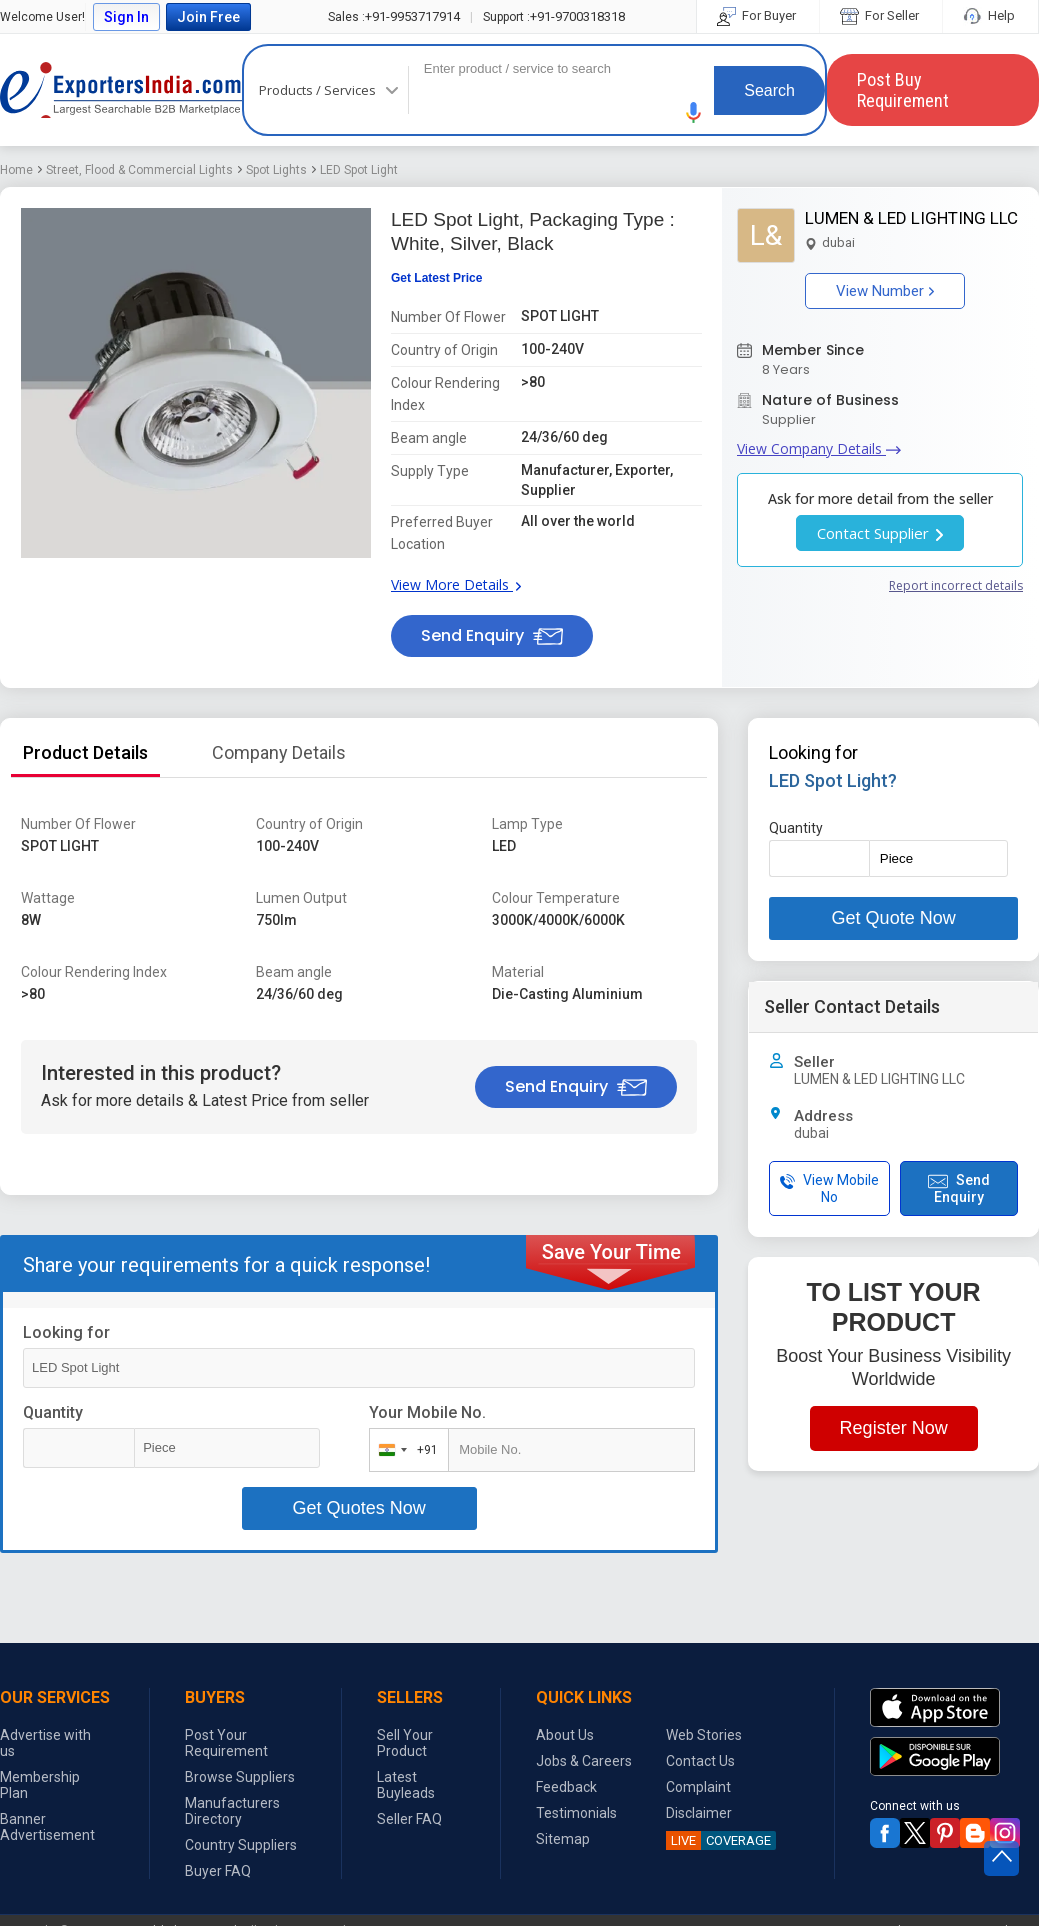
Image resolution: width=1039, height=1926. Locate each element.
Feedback (566, 1787)
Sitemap (563, 1839)
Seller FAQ (409, 1819)
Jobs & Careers (584, 1761)
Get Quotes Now (359, 1508)
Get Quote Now (894, 918)
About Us (565, 1735)
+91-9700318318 (554, 16)
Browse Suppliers (240, 1777)
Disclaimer (699, 1813)
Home (16, 170)
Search (769, 90)
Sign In (126, 17)
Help (990, 15)
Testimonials (576, 1813)
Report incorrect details (956, 585)
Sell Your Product (405, 1743)
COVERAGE (718, 1840)
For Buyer (758, 15)
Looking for (66, 1332)
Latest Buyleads (406, 1785)
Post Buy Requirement (903, 90)
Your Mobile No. (427, 1412)
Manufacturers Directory (232, 1811)
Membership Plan (40, 1785)
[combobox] (404, 1450)
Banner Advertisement (47, 1827)
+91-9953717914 (394, 16)
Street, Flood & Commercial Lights (139, 170)
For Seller (881, 15)
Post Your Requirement (226, 1743)
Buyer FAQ (218, 1871)
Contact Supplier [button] (880, 533)
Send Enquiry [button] (492, 635)
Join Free (208, 17)
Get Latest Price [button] (436, 278)
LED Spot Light (359, 170)
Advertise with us (45, 1743)
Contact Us (700, 1761)
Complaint (698, 1787)
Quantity (53, 1412)
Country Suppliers (241, 1845)
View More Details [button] (456, 584)
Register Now (894, 1428)
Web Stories (704, 1735)
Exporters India (121, 90)
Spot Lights (276, 170)
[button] (694, 112)
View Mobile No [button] (829, 1188)
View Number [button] (885, 291)
